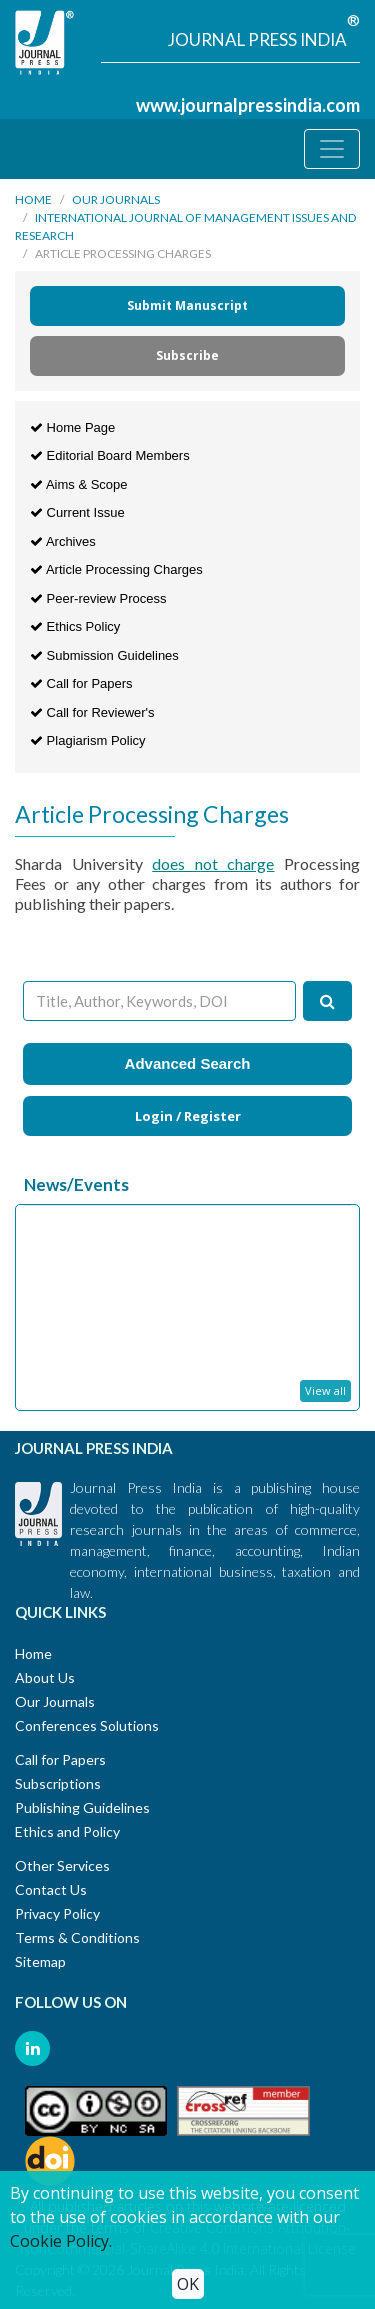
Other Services (62, 1865)
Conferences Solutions (87, 1725)
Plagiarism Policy (88, 740)
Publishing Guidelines (82, 1807)
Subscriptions (58, 1783)
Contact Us (51, 1889)
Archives (63, 541)
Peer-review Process (98, 598)
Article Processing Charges (116, 569)
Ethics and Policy (67, 1831)
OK (188, 2284)
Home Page (72, 427)
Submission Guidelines (104, 655)
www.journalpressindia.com (248, 105)
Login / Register (188, 1116)
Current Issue (77, 512)
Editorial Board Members (110, 455)
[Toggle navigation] (332, 149)
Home (33, 199)
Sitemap (40, 1961)
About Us (45, 1677)
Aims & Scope (79, 484)
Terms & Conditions (77, 1937)
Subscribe (187, 355)
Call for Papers (81, 683)
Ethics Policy (75, 626)
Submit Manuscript (187, 305)
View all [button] (325, 1390)
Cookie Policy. (61, 2241)
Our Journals (116, 199)
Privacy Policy (57, 1913)
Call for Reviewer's (92, 712)
